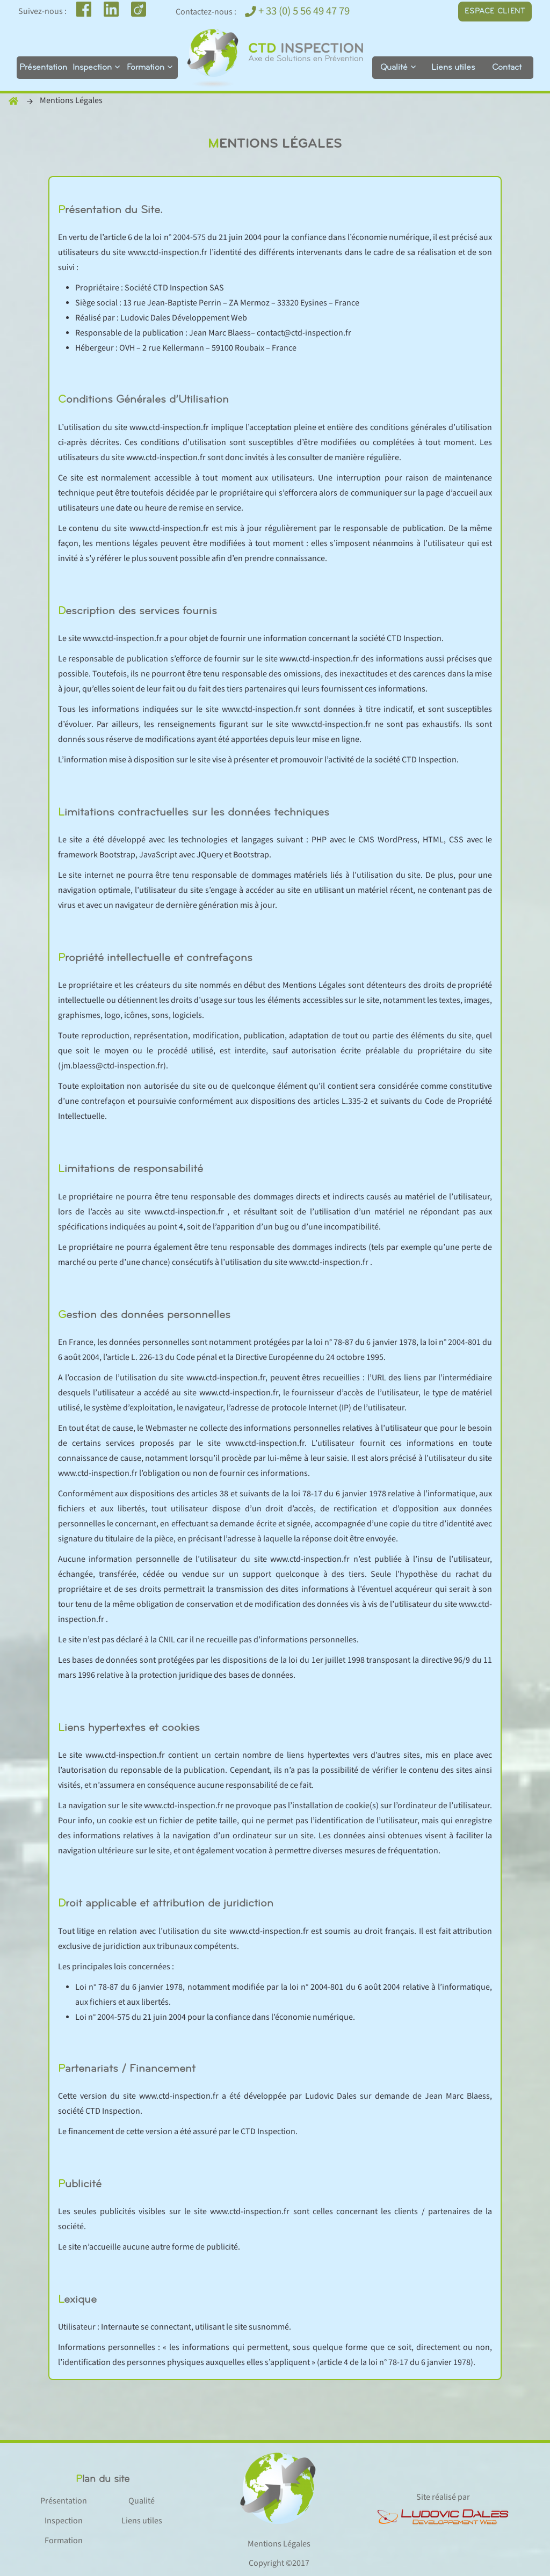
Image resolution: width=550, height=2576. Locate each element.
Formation (145, 67)
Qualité (394, 67)
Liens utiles (453, 67)
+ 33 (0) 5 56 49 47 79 (297, 11)
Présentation (43, 67)
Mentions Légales (279, 2544)
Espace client (495, 12)
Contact (507, 67)
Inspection (92, 67)
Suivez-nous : (42, 11)
